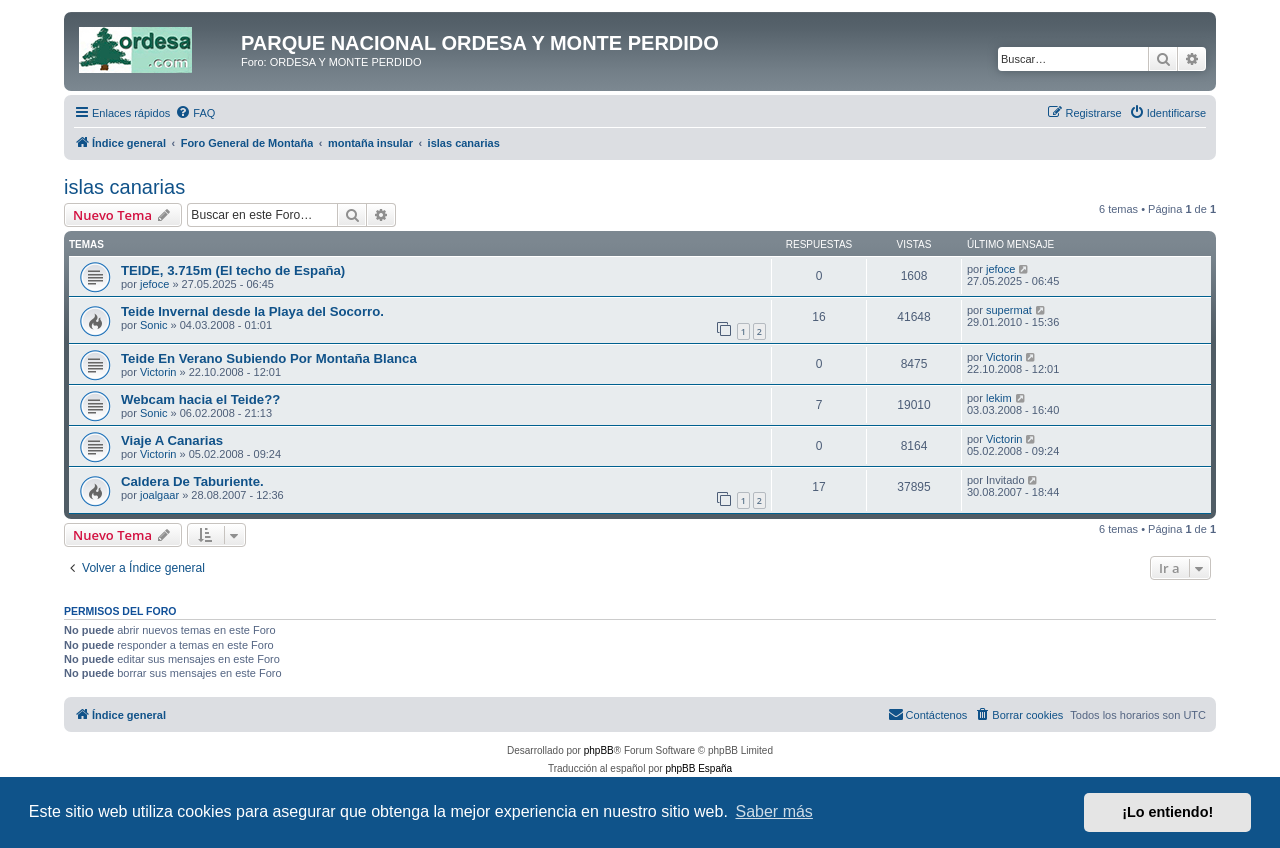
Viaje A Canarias (172, 440)
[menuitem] (195, 113)
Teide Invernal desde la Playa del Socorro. (252, 311)
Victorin (158, 372)
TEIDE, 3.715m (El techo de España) (233, 270)
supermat (1009, 310)
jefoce (154, 284)
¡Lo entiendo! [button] (1167, 812)
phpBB (599, 750)
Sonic (154, 325)
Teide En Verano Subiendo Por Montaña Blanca (269, 358)
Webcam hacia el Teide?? (200, 399)
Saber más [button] (774, 811)
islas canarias (124, 187)
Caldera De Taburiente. (192, 481)
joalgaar (159, 495)
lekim (999, 398)
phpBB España (698, 768)
